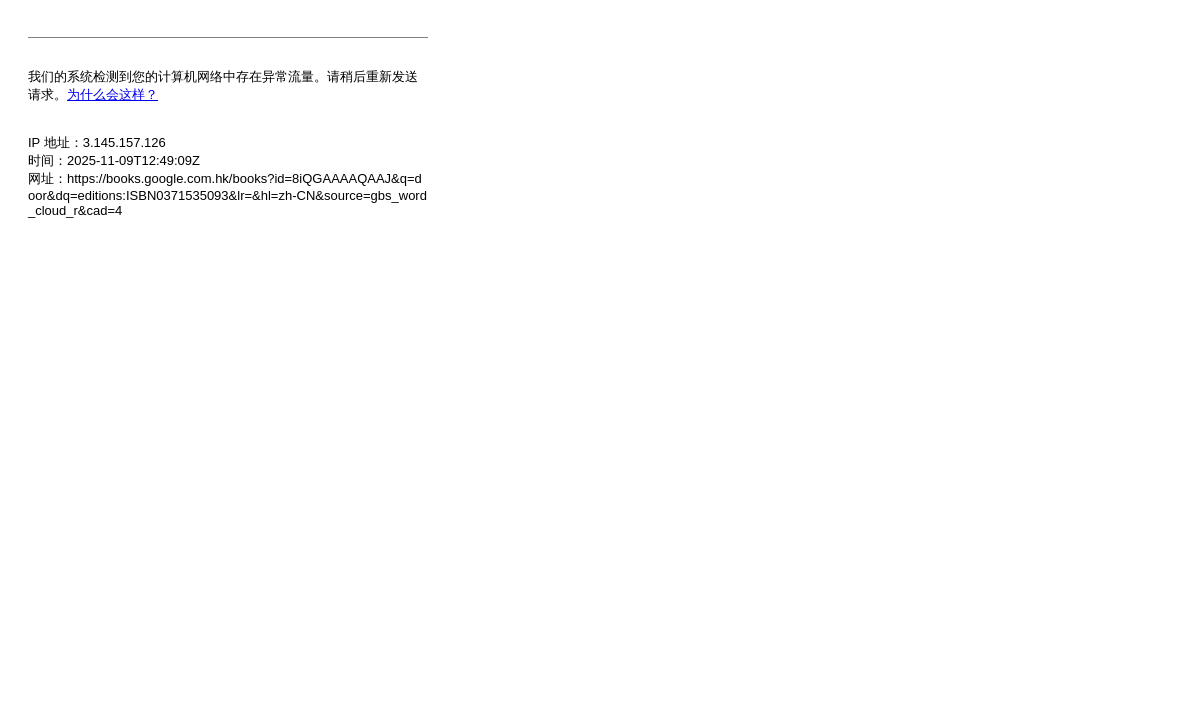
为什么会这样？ (112, 94)
